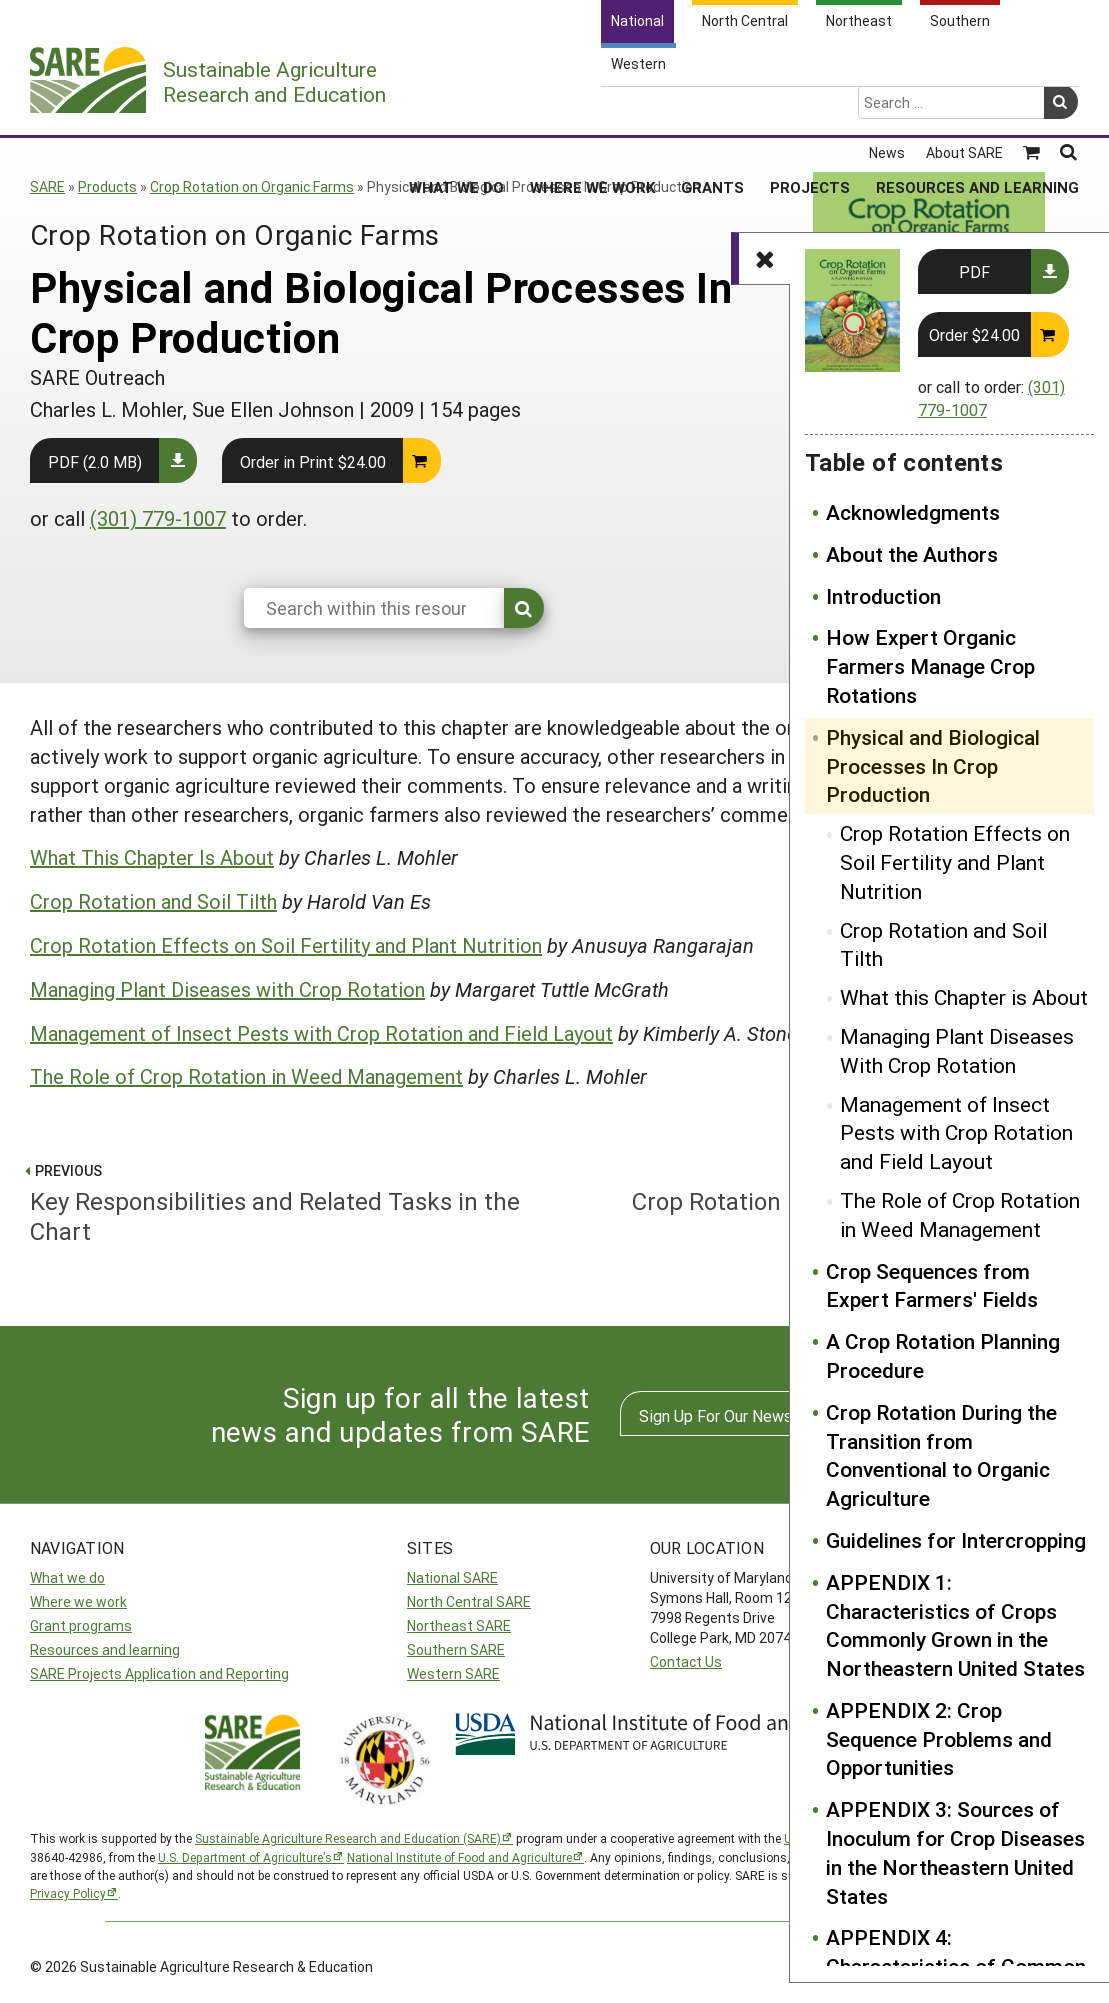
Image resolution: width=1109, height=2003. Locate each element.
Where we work (78, 1601)
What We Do (456, 109)
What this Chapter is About (964, 997)
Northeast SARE (459, 1625)
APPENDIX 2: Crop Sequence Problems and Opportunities (939, 1739)
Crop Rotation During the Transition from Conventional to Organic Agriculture (941, 1455)
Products (107, 186)
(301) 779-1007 (158, 518)
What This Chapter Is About (152, 857)
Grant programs (81, 1625)
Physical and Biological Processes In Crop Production (933, 766)
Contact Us (686, 1661)
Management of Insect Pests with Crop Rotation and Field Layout (956, 1133)
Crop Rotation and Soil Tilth (943, 944)
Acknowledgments (913, 512)
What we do (67, 1577)
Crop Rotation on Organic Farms (252, 186)
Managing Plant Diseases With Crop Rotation (957, 1050)
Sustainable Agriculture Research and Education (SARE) (348, 1838)
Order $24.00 (974, 334)
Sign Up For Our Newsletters (740, 1415)
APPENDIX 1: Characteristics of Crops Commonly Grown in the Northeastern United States (955, 1625)
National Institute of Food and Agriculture (459, 1857)
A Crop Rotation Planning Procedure (943, 1355)
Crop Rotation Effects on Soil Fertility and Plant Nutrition (955, 862)
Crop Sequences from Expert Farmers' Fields (932, 1285)
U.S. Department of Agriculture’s (245, 1857)
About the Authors (912, 554)
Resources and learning (105, 1649)
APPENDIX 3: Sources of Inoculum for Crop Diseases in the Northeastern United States (955, 1852)
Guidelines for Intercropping (956, 1540)
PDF (974, 271)
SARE (47, 186)
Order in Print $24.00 (313, 461)
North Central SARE (469, 1601)
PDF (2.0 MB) (95, 461)
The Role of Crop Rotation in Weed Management (960, 1214)
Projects (810, 109)
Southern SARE (456, 1649)
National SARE (452, 1577)
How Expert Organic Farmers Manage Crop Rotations (930, 666)
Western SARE (453, 1673)
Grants (712, 109)
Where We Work (592, 109)
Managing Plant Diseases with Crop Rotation (227, 989)
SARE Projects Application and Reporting (159, 1673)
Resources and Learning (977, 109)
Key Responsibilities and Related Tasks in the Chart (284, 1201)
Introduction (883, 596)
